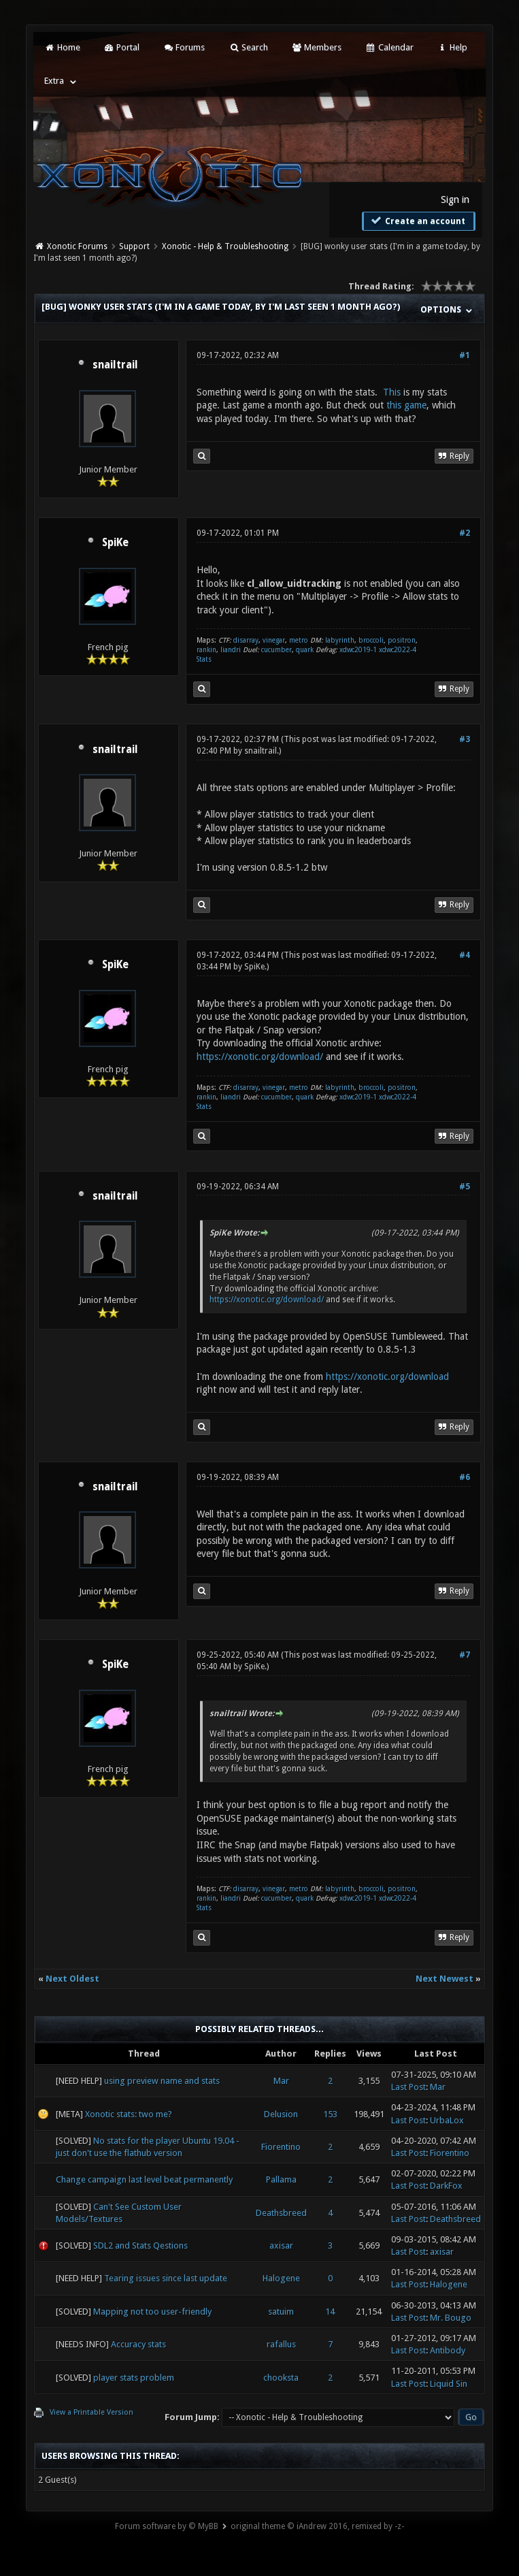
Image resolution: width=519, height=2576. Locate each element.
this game (406, 405)
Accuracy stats (138, 2344)
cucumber (276, 650)
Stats (204, 659)
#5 (464, 1186)
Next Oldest (72, 1979)
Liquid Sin (448, 2384)
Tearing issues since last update (165, 2278)
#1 (464, 355)
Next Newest (444, 1979)
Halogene (281, 2278)
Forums (184, 47)
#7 (464, 1655)
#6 (464, 1477)
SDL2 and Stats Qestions (140, 2245)
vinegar (274, 640)
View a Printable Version (91, 2412)
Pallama (281, 2179)
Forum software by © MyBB (166, 2526)
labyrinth (339, 640)
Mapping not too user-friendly (152, 2311)
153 (330, 2114)
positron (402, 640)
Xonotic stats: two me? (128, 2114)
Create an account (417, 220)
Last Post (408, 2087)
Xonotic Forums (77, 246)
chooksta (281, 2377)
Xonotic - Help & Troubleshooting (225, 246)
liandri (230, 650)
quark (305, 650)
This (392, 392)
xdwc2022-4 (397, 650)
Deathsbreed (281, 2213)
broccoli (371, 640)
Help (452, 47)
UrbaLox (447, 2120)
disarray (245, 640)
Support (134, 246)
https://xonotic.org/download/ (260, 1056)
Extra (54, 81)
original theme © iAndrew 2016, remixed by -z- (317, 2526)
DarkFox (446, 2185)
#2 (464, 533)
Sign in (455, 199)
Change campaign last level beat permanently (144, 2179)
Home (62, 47)
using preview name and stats (162, 2081)
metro (298, 640)
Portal (121, 47)
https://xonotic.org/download (387, 1376)
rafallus (281, 2344)
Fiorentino (281, 2147)
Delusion (281, 2114)
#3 (464, 739)
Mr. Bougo (450, 2318)
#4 (464, 955)
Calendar (389, 47)
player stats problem (133, 2377)
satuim (281, 2311)
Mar (281, 2081)
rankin (206, 650)
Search (248, 47)
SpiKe (115, 542)
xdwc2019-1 (359, 650)
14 (330, 2311)
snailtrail (115, 365)
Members (316, 47)
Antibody (447, 2350)
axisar (281, 2245)
